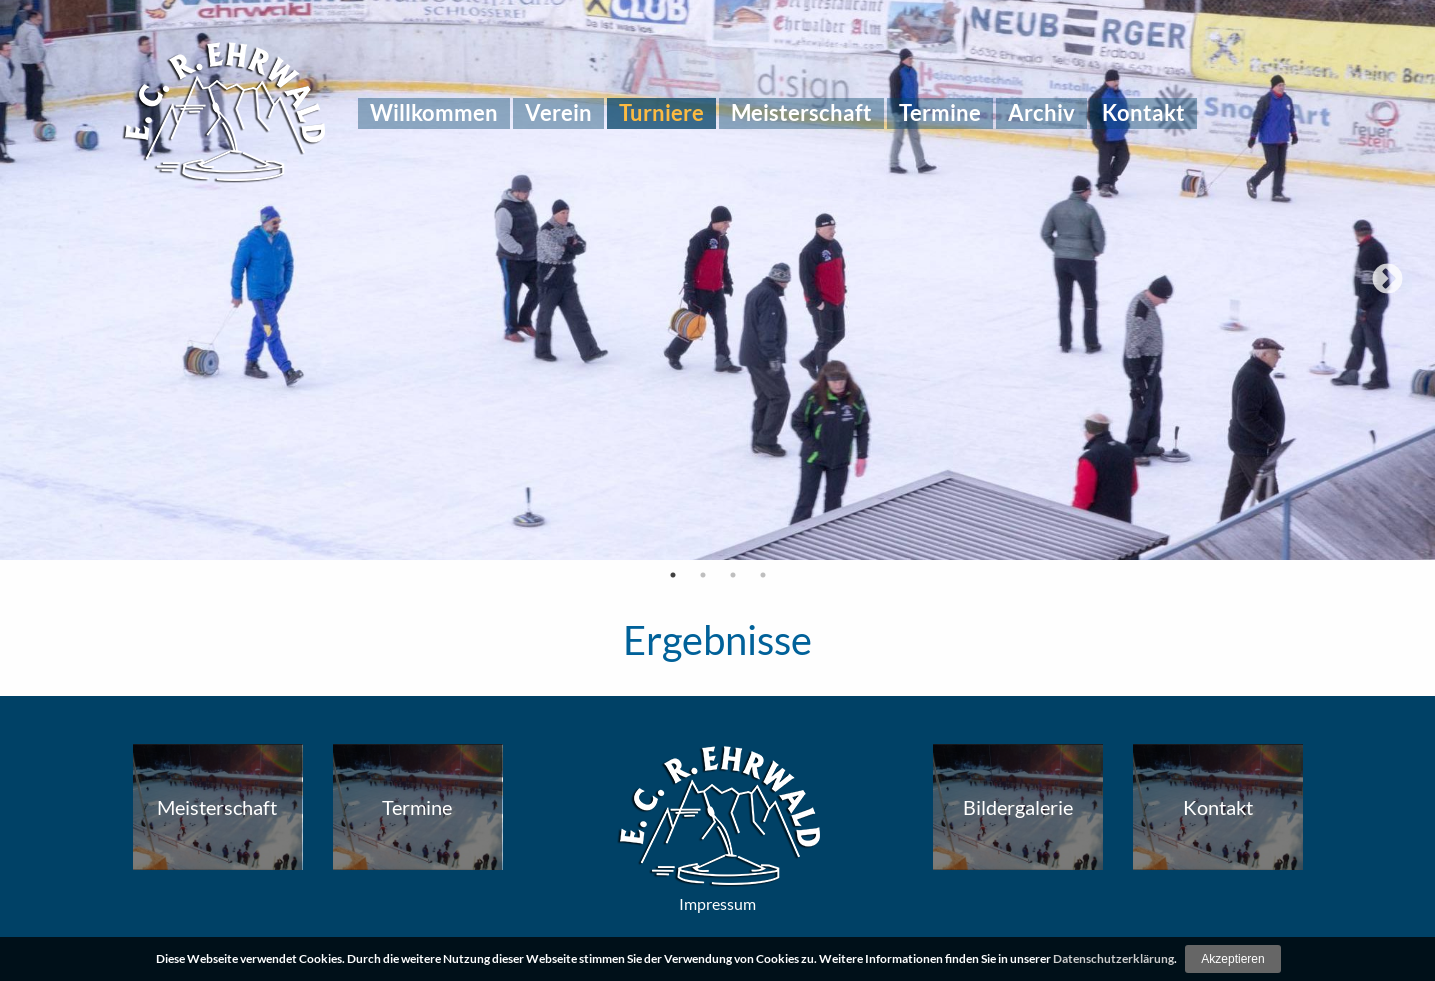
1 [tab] (673, 575)
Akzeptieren (1232, 959)
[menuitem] (434, 113)
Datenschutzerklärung (1113, 958)
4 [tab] (763, 575)
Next (1387, 280)
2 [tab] (703, 575)
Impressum (717, 903)
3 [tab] (733, 575)
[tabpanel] (717, 280)
